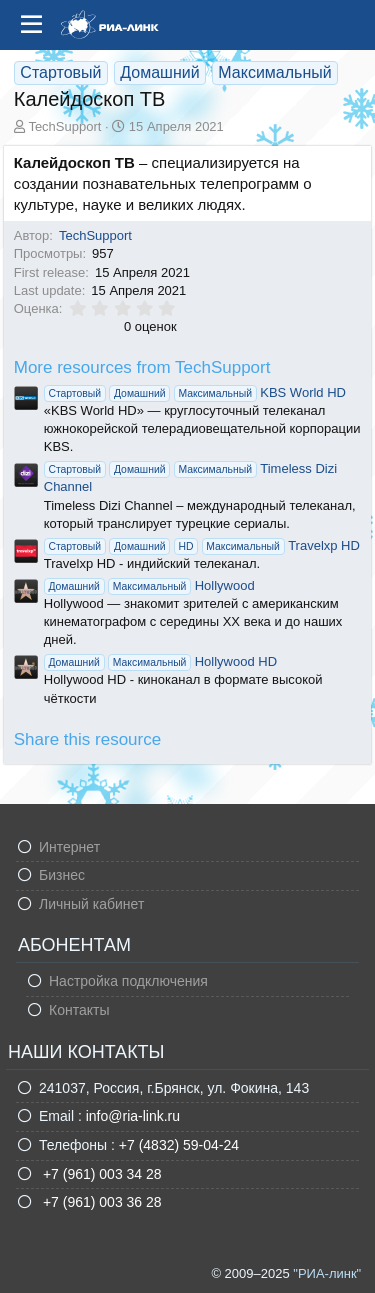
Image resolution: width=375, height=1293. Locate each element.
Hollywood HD (160, 661)
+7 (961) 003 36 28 (100, 1202)
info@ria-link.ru (133, 1116)
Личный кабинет (91, 904)
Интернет (69, 847)
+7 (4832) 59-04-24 (179, 1145)
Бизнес (62, 875)
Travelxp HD (202, 545)
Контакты (79, 1010)
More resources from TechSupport (142, 367)
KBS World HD (195, 392)
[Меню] (31, 25)
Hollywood (149, 585)
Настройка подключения (128, 981)
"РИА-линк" (327, 1273)
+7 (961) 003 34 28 (100, 1174)
